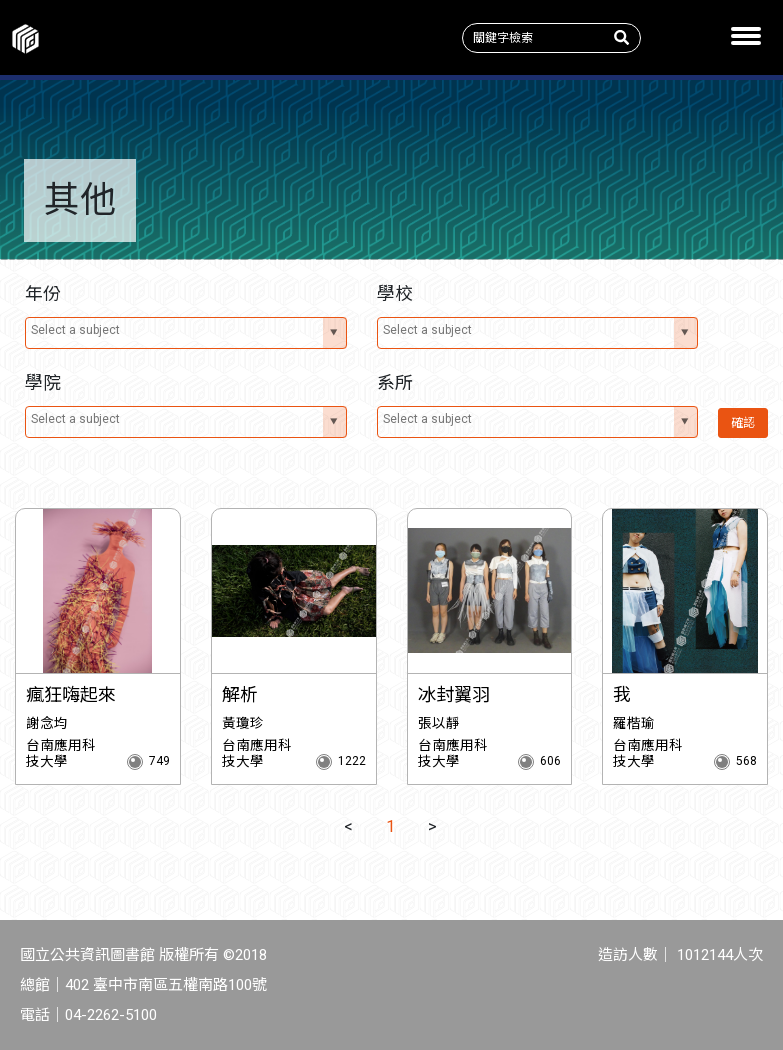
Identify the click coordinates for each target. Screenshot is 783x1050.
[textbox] (175, 330)
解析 (240, 694)
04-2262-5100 (111, 1015)
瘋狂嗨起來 (71, 694)
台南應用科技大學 (61, 753)
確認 (743, 423)
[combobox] (186, 333)
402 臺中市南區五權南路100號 (166, 985)
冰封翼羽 (454, 694)
